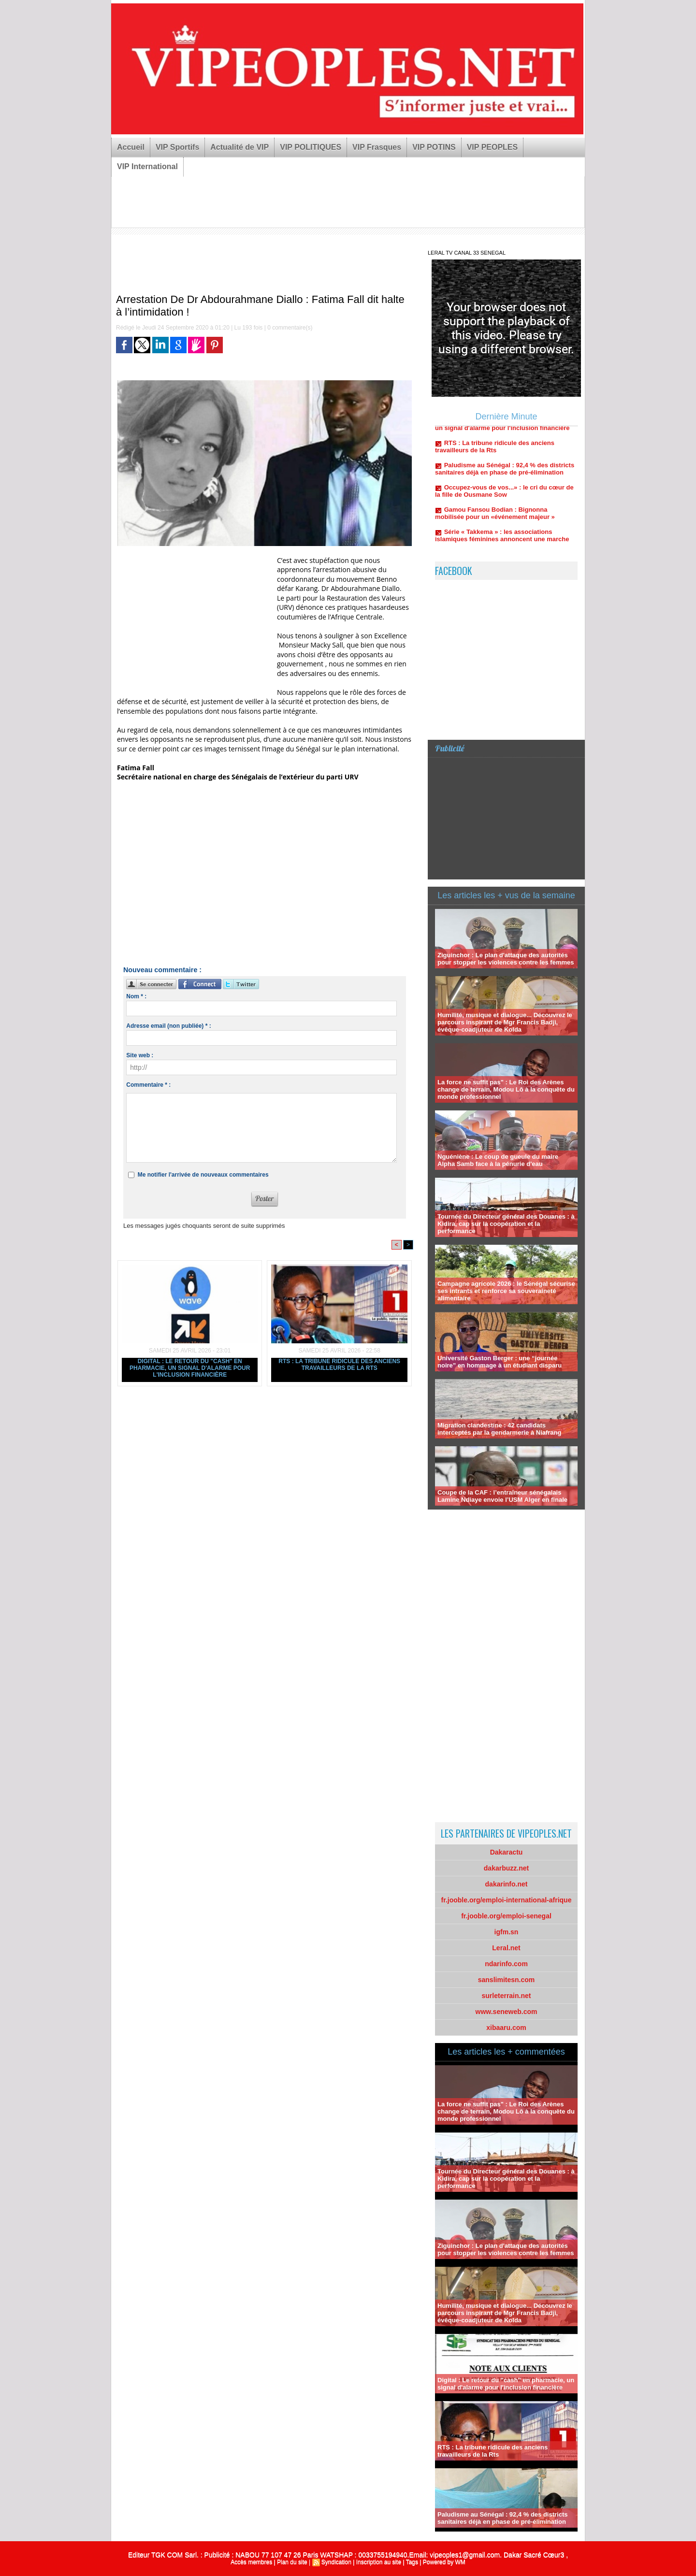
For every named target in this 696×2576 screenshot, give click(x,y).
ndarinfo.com (506, 1964)
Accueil (131, 147)
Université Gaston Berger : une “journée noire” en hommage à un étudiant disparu (499, 1361)
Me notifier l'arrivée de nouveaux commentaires (203, 1174)
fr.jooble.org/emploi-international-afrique (506, 1900)
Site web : (139, 1055)
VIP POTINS (434, 147)
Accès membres (251, 2562)
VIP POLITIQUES (310, 147)
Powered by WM (444, 2562)
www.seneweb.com (506, 2011)
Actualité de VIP (239, 147)
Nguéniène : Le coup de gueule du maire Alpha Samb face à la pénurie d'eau (497, 1160)
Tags (412, 2562)
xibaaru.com (506, 2027)
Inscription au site (378, 2562)
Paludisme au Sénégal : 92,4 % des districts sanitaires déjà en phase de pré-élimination (504, 487)
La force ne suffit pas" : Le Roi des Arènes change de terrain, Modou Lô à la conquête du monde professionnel (506, 1089)
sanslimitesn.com (506, 1980)
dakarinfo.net (506, 1884)
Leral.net (506, 1948)
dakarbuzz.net (506, 1868)
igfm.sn (506, 1932)
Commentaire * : (148, 1084)
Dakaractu (506, 1852)
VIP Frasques (376, 147)
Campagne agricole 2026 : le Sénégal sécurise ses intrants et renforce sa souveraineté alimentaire (506, 1291)
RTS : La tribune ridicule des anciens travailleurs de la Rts (339, 1364)
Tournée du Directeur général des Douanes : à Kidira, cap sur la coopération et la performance (506, 1224)
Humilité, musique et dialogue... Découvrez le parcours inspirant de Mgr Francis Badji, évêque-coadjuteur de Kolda (504, 1022)
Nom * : (136, 996)
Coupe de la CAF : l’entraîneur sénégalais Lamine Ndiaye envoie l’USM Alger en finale (502, 1496)
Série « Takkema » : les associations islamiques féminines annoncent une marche (502, 554)
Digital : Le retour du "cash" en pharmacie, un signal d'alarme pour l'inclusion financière (190, 1368)
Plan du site (292, 2562)
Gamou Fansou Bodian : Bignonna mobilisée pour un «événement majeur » (495, 531)
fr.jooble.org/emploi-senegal (506, 1916)
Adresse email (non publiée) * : (168, 1025)
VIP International (147, 166)
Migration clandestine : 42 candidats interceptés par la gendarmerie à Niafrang (499, 1429)
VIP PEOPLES (492, 147)
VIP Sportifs (177, 147)
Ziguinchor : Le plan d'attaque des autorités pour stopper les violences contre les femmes (505, 958)
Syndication (336, 2562)
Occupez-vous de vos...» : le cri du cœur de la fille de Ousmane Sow (504, 509)
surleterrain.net (506, 1996)
